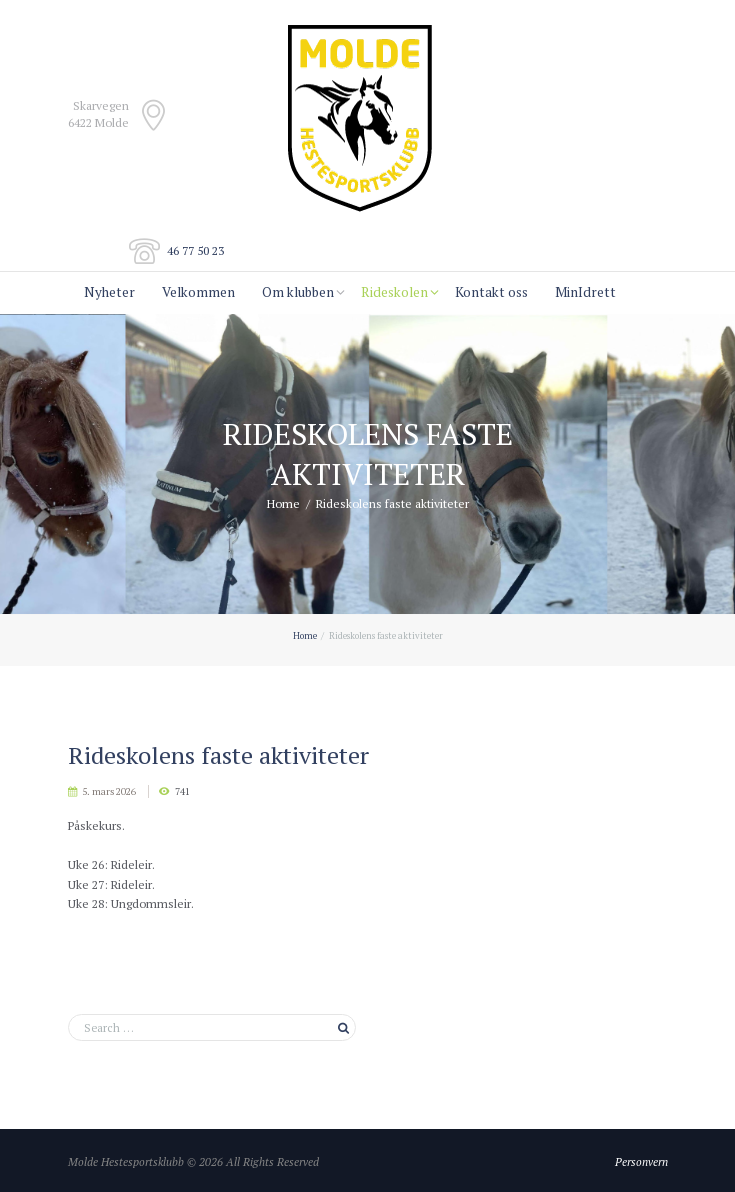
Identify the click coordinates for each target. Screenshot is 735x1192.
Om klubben (298, 292)
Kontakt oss (491, 292)
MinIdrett (585, 292)
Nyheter (109, 292)
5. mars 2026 (109, 791)
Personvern (641, 1161)
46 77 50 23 (195, 250)
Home (283, 503)
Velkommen (198, 292)
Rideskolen (394, 292)
